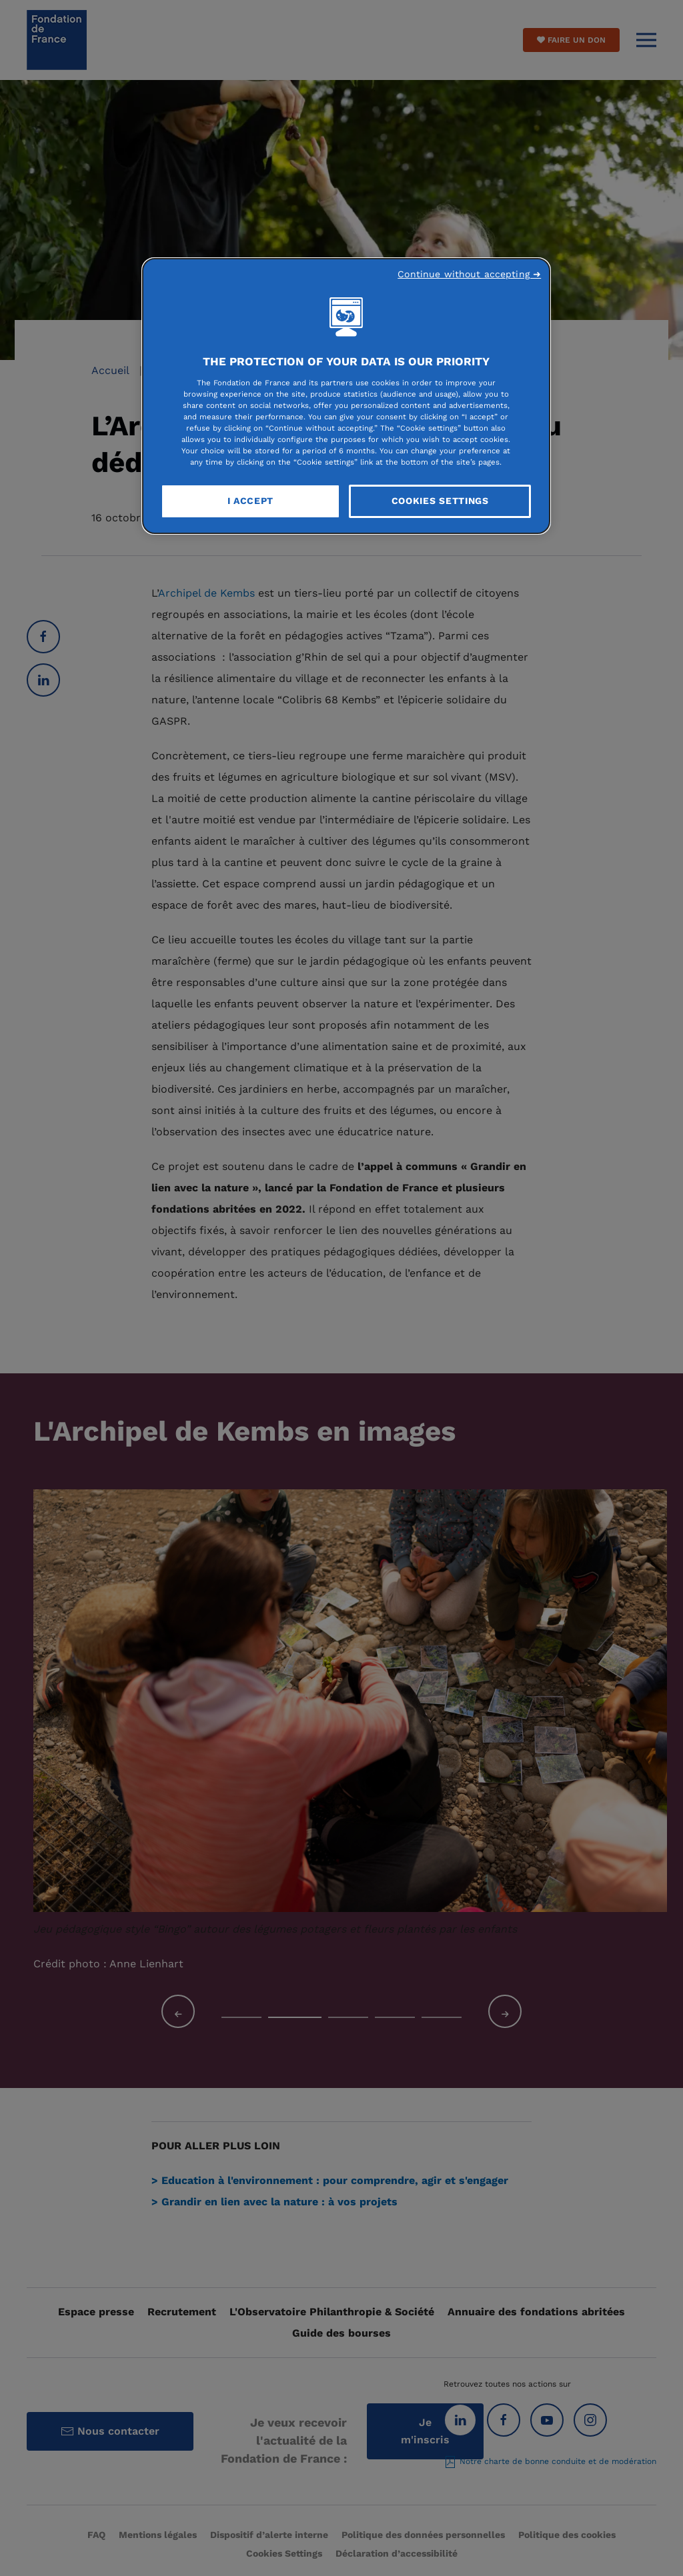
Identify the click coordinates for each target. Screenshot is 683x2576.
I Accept (250, 500)
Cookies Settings (440, 500)
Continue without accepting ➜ (469, 274)
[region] (346, 396)
